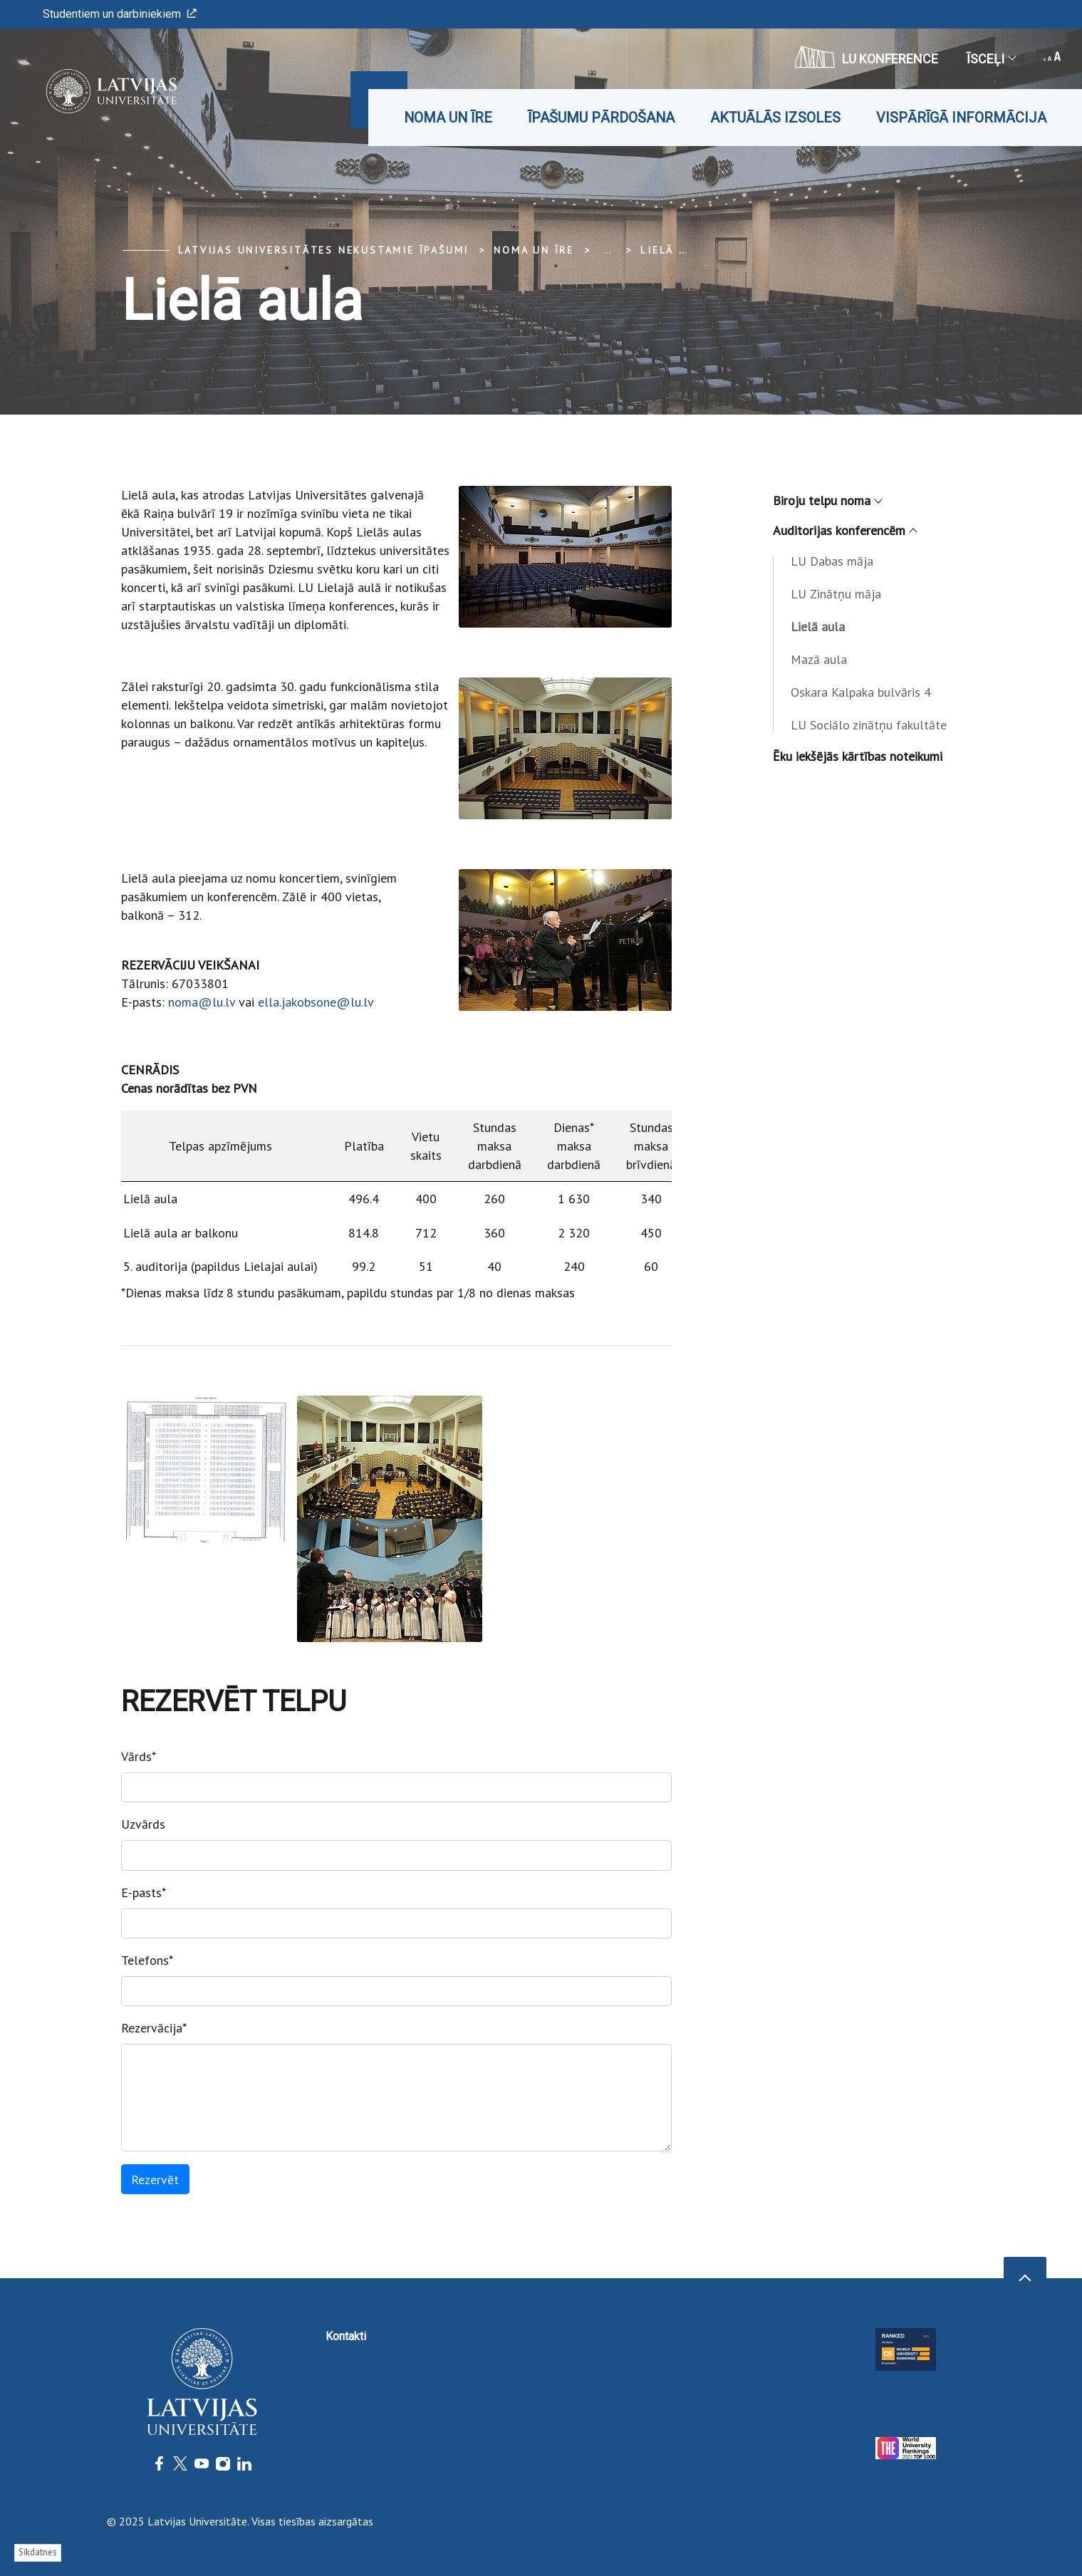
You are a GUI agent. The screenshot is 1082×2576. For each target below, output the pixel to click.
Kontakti (346, 2336)
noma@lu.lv (201, 1002)
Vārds (138, 1756)
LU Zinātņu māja (836, 594)
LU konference (866, 57)
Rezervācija (154, 2028)
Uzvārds (143, 1824)
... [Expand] (607, 250)
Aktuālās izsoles (775, 117)
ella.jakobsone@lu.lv (316, 1002)
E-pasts (143, 1892)
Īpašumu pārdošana (601, 117)
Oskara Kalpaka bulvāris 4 (861, 692)
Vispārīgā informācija (961, 117)
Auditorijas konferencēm (844, 530)
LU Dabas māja (832, 561)
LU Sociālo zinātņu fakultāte (869, 725)
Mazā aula (819, 659)
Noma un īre (448, 117)
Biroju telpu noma (827, 500)
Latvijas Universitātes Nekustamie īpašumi (323, 250)
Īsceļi (991, 58)
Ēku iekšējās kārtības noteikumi (857, 756)
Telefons (147, 1960)
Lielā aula (674, 250)
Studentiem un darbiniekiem (120, 14)
